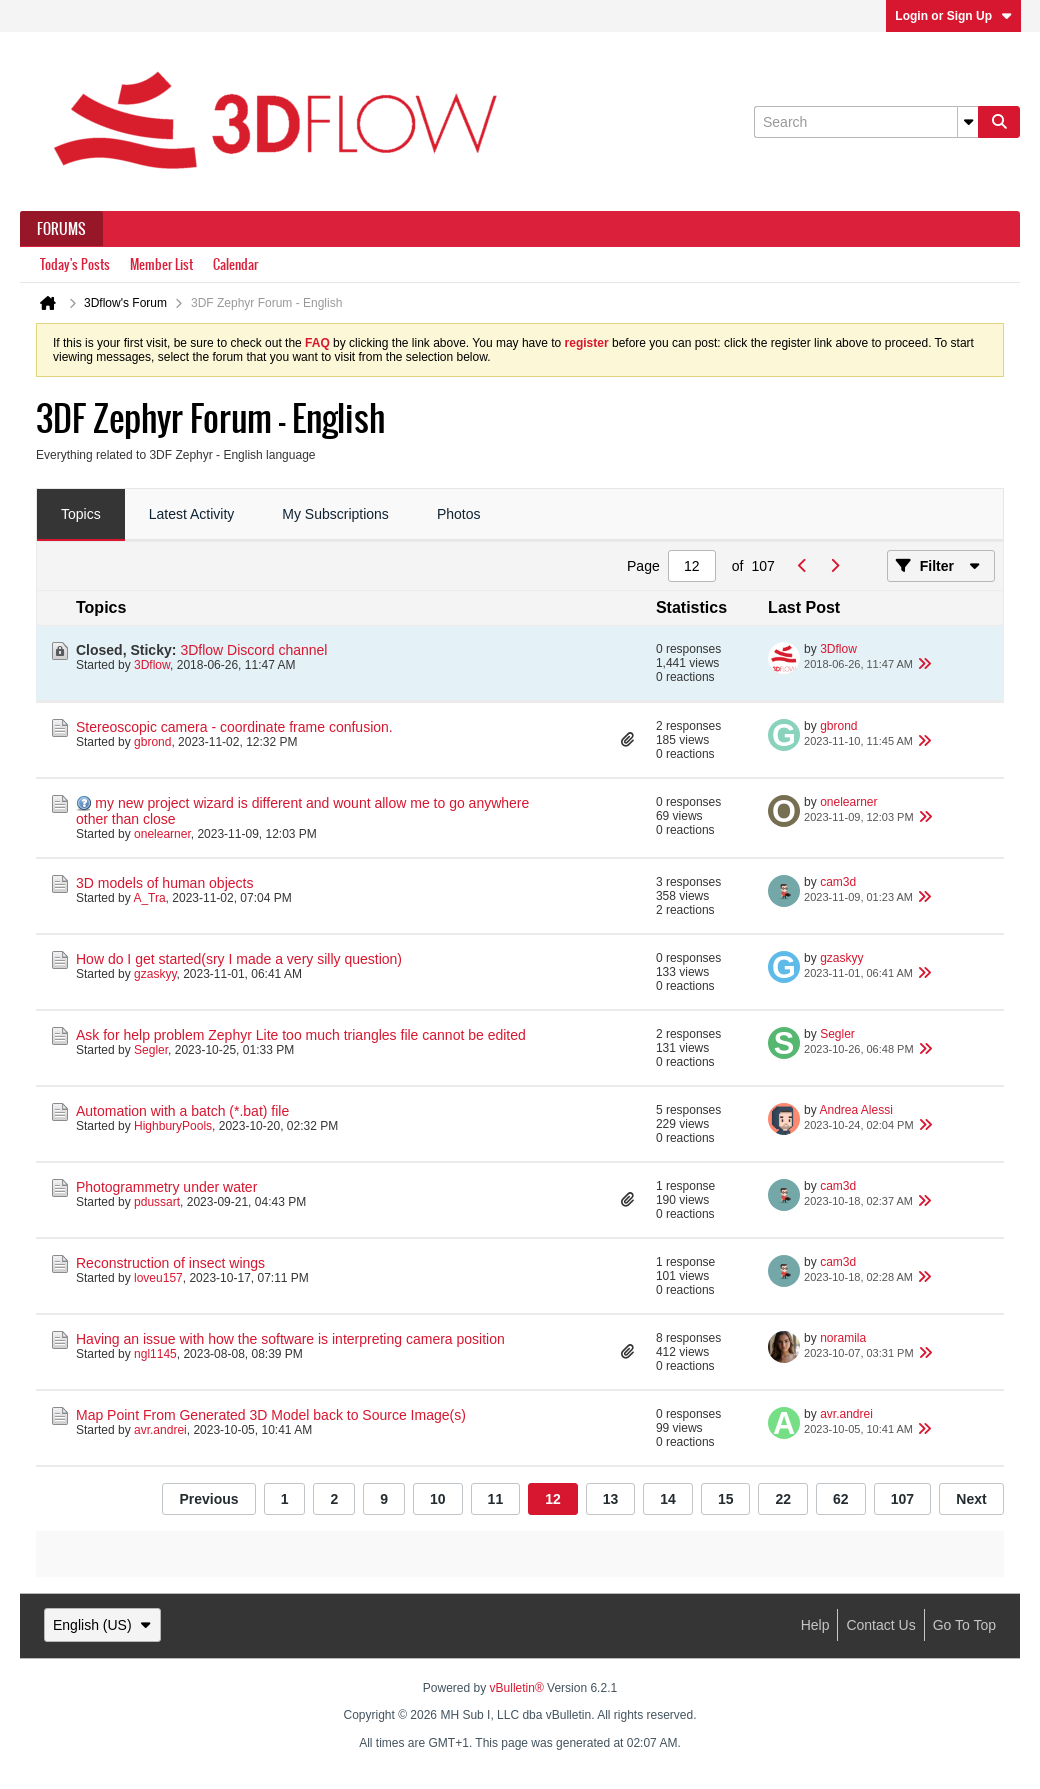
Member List (161, 264)
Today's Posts (75, 264)
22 (783, 1499)
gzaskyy (155, 974)
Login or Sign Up (953, 16)
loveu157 (158, 1278)
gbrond (152, 742)
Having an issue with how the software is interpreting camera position (290, 1339)
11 (496, 1499)
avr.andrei (160, 1430)
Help (815, 1625)
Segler (151, 1050)
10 (438, 1499)
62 (841, 1499)
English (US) (102, 1625)
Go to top (964, 1625)
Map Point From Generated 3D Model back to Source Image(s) (271, 1415)
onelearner (162, 834)
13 (611, 1499)
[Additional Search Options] (968, 122)
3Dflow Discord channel (253, 650)
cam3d (838, 882)
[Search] (866, 122)
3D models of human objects (164, 883)
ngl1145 (155, 1354)
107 (902, 1499)
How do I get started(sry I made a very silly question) (239, 959)
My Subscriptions (335, 514)
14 (668, 1499)
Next (971, 1499)
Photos (459, 514)
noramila (843, 1338)
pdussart (157, 1202)
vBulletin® (517, 1688)
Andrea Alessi (855, 1110)
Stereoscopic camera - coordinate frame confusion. (234, 727)
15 (726, 1499)
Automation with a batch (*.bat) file (182, 1111)
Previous (208, 1499)
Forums (61, 229)
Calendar (235, 264)
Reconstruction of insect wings (170, 1263)
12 (553, 1499)
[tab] (81, 515)
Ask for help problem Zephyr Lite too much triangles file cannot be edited (301, 1035)
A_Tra (149, 898)
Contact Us (880, 1625)
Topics (81, 514)
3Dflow (152, 665)
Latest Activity (192, 514)
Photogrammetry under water (166, 1187)
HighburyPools (173, 1126)
